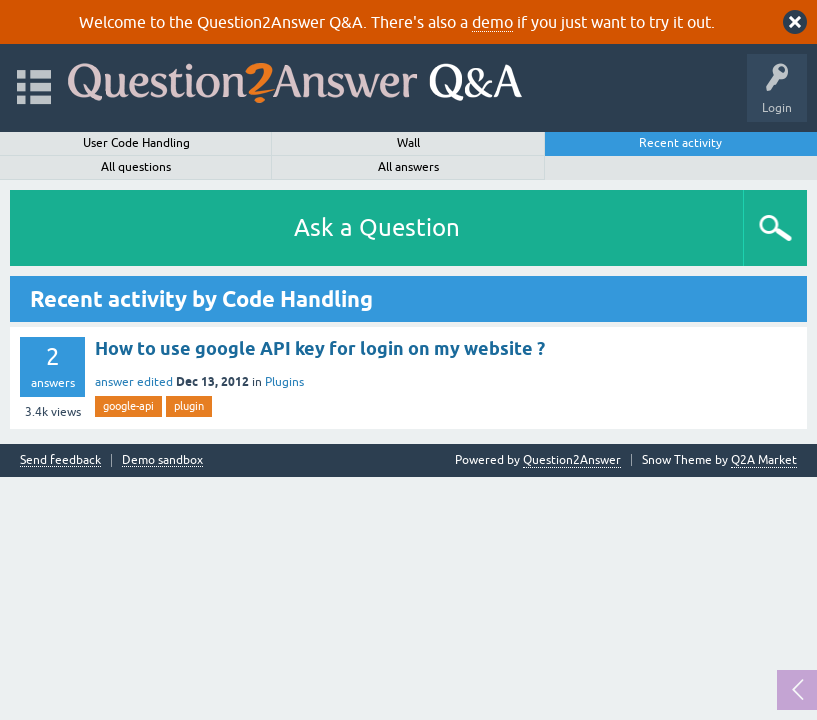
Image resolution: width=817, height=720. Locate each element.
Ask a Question (377, 227)
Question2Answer (572, 460)
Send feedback (60, 460)
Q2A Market (764, 460)
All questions (136, 167)
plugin (189, 406)
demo (492, 22)
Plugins (284, 382)
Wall (408, 143)
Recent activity (680, 143)
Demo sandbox (162, 460)
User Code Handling (136, 143)
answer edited (134, 382)
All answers (408, 167)
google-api (128, 406)
